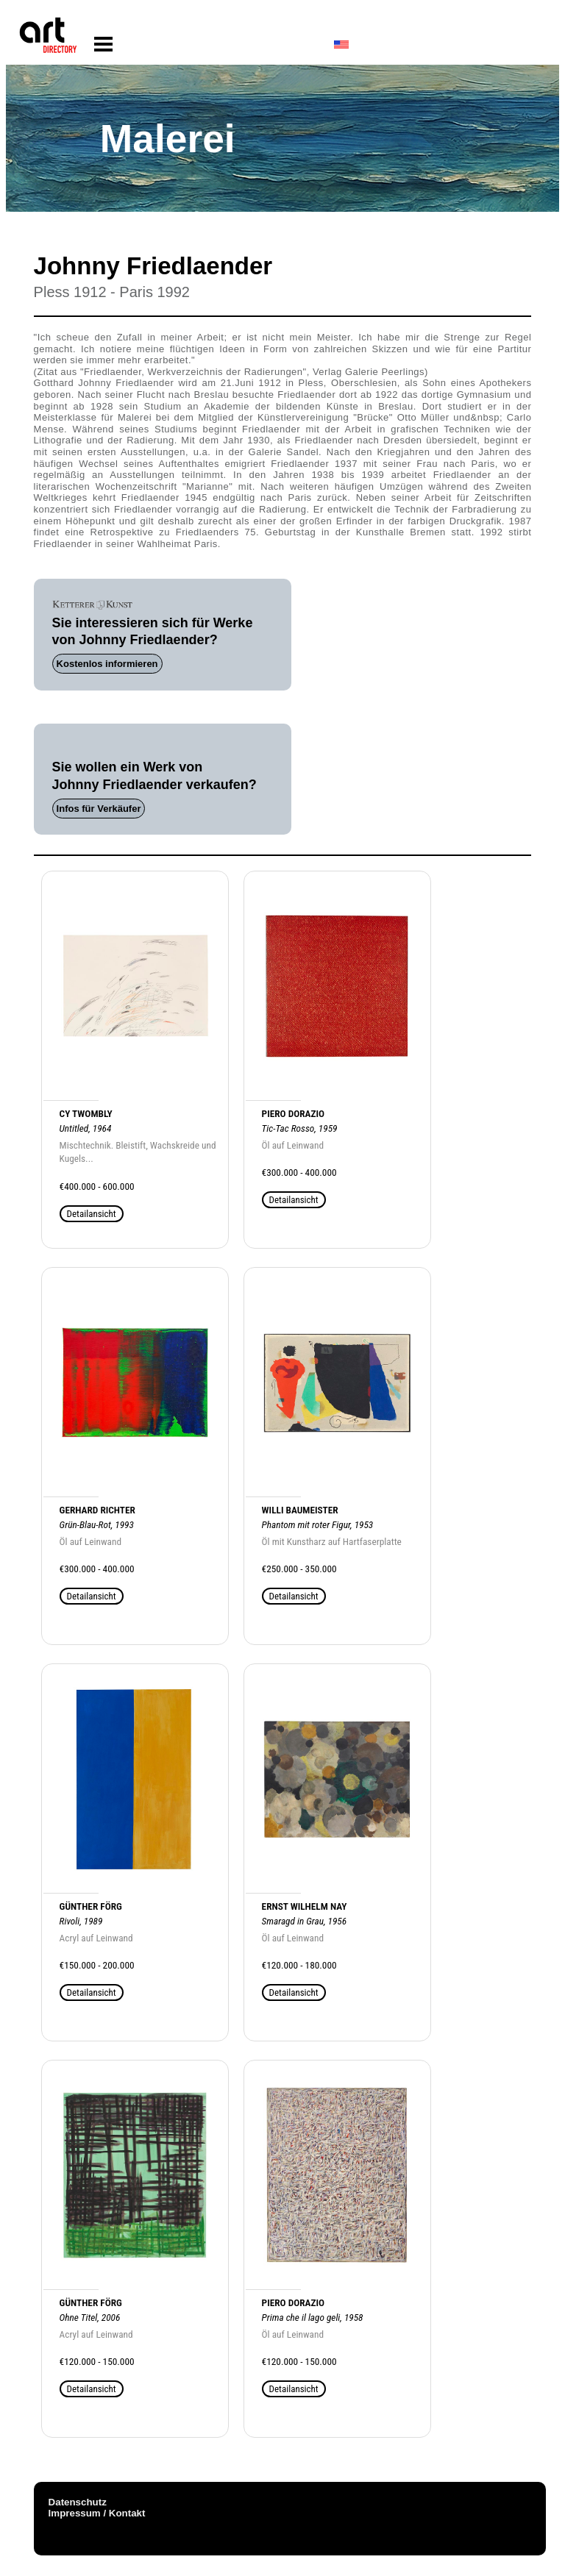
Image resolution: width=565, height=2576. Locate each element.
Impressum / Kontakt (97, 2513)
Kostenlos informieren (107, 663)
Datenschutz (78, 2502)
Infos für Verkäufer (99, 808)
